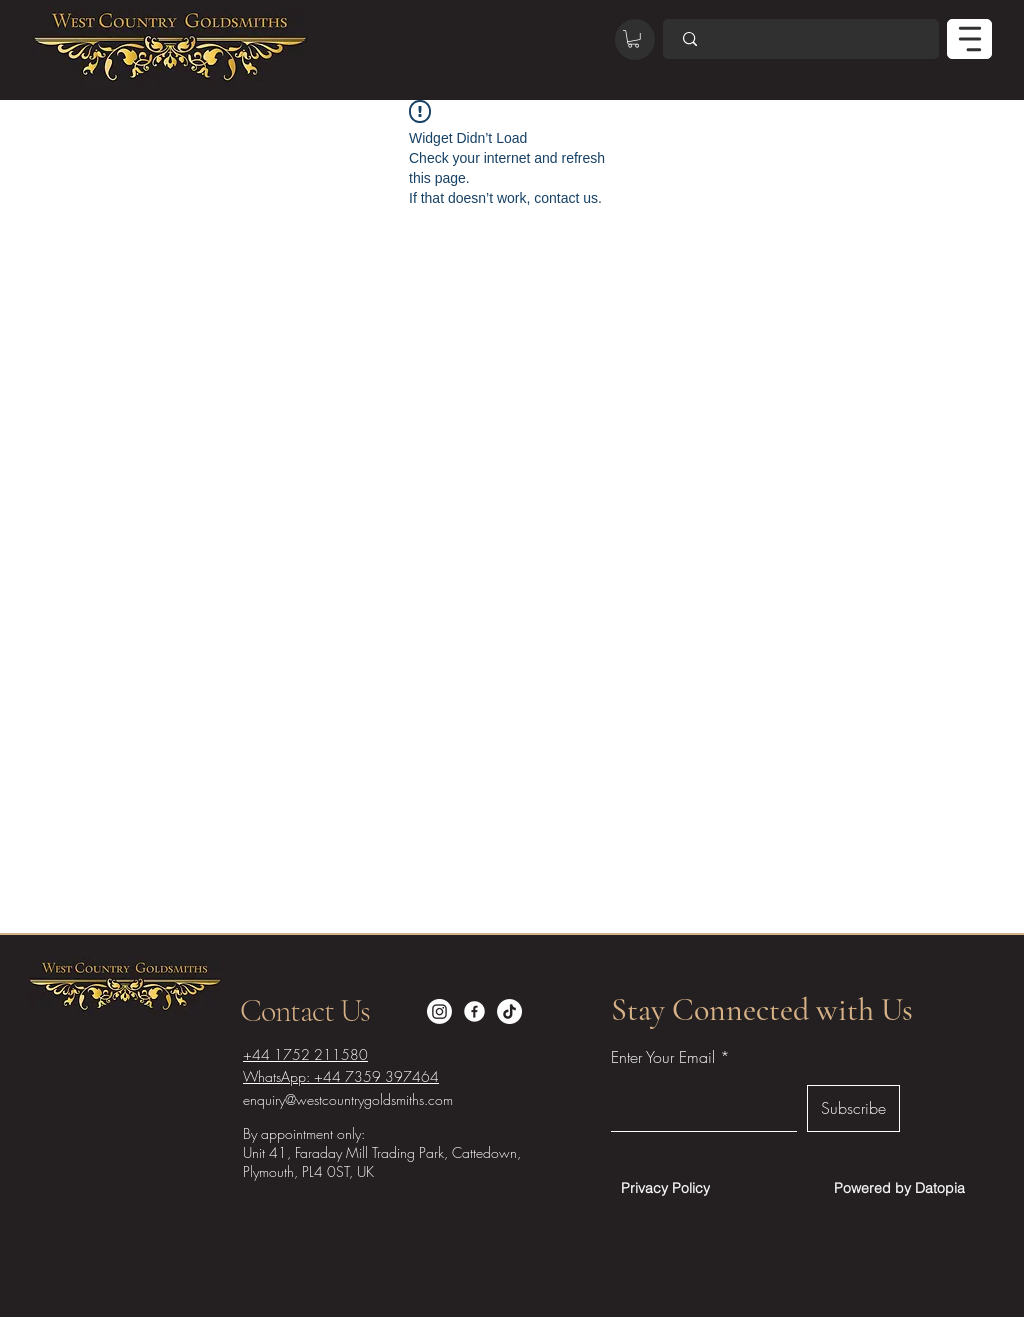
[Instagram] (439, 1011)
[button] (633, 39)
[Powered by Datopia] (899, 1188)
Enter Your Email (663, 1057)
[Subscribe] (853, 1108)
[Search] (800, 39)
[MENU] (969, 39)
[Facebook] (474, 1011)
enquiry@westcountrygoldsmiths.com (348, 1099)
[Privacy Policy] (665, 1188)
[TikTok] (509, 1011)
